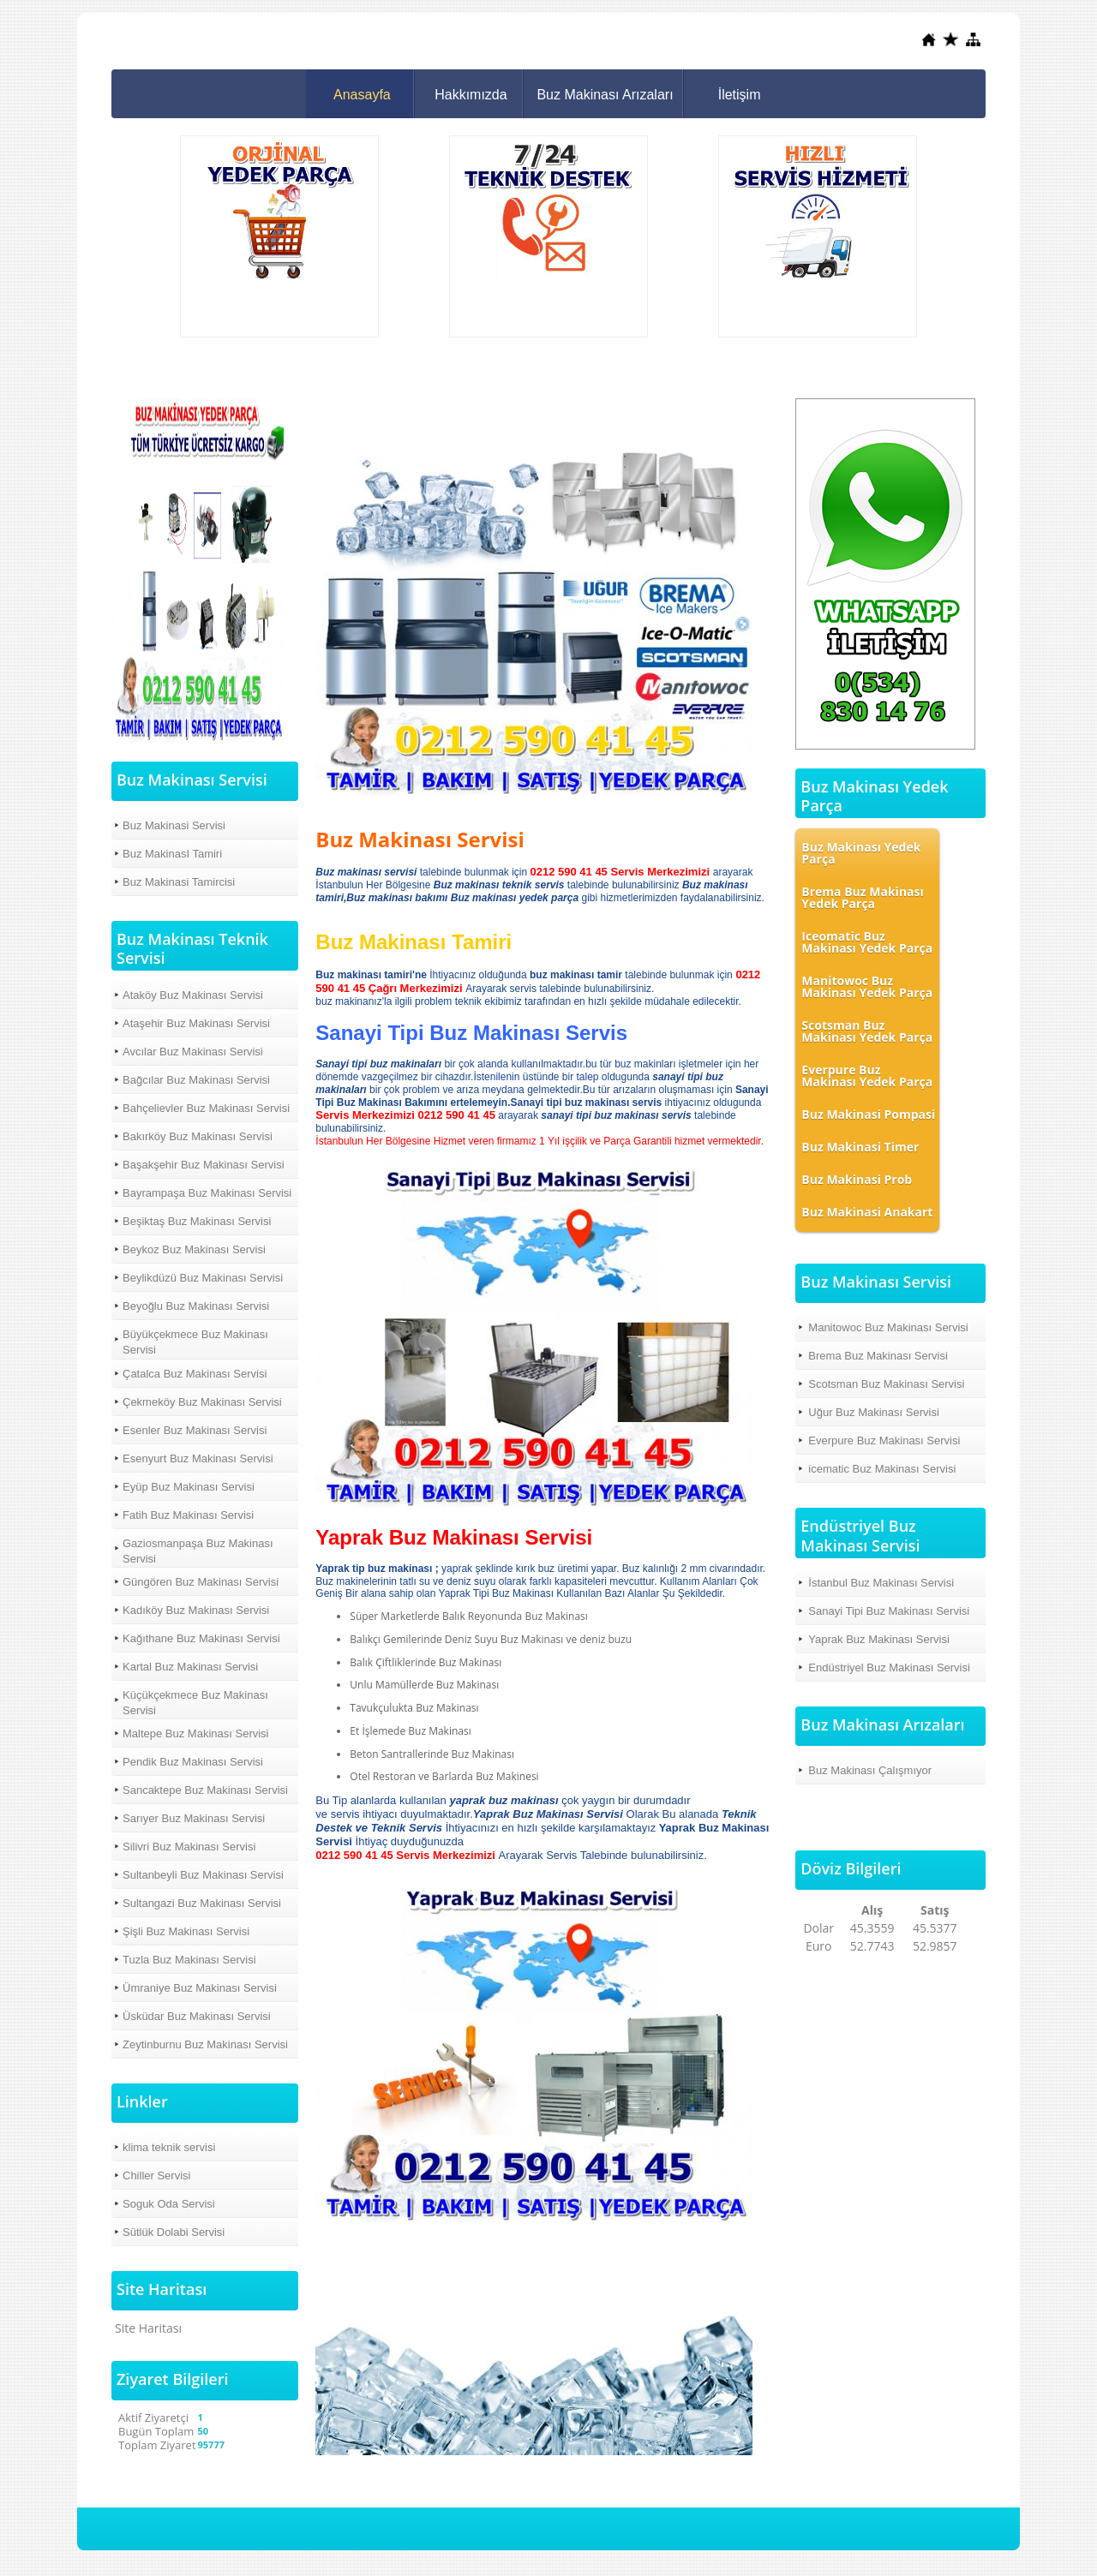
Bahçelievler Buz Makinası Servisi (206, 1108)
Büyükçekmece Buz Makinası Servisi (195, 1342)
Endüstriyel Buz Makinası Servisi (889, 1667)
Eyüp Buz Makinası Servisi (189, 1486)
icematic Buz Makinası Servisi (882, 1468)
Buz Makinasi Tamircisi (179, 882)
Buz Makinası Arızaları (605, 94)
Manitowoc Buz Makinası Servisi (888, 1327)
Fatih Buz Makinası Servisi (188, 1515)
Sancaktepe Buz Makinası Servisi (205, 1790)
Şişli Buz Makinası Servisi (186, 1931)
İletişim (739, 94)
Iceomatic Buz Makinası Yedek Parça (866, 942)
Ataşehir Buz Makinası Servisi (196, 1023)
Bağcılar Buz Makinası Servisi (196, 1079)
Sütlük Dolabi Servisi (174, 2232)
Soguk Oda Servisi (169, 2203)
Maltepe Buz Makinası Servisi (196, 1733)
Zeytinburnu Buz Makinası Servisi (205, 2044)
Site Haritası (148, 2328)
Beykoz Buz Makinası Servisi (194, 1249)
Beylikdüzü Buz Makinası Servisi (203, 1277)
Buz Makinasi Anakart (866, 1212)
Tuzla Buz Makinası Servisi (189, 1959)
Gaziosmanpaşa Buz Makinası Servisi (198, 1551)
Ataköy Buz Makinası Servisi (193, 995)
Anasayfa (362, 94)
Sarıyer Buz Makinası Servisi (194, 1818)
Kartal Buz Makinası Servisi (190, 1666)
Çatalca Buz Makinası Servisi (195, 1373)
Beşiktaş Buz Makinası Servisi (197, 1221)
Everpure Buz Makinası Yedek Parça (866, 1075)
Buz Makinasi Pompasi (868, 1114)
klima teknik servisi (169, 2147)
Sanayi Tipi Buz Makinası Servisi (888, 1611)
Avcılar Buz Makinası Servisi (193, 1051)
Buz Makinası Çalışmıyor (870, 1770)
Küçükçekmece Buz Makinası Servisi (195, 1702)
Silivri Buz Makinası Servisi (189, 1846)
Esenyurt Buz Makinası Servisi (198, 1458)
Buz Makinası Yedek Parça (860, 853)
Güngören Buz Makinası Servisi (201, 1581)
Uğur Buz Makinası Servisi (873, 1412)
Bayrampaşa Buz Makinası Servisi (207, 1192)
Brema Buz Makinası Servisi (878, 1355)
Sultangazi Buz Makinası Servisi (202, 1903)
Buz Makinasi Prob (856, 1179)
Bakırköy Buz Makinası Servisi (198, 1136)
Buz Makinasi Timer (860, 1147)
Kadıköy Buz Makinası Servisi (196, 1610)
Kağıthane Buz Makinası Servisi (201, 1638)
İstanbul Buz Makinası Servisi (881, 1582)
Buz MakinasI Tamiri (172, 853)
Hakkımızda (471, 94)
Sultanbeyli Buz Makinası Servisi (203, 1874)
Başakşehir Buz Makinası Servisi (204, 1164)
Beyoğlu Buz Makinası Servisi (196, 1306)
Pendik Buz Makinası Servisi (193, 1761)
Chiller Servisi (156, 2175)
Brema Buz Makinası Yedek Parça (862, 897)
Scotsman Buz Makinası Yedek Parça (866, 1031)
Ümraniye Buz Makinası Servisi (200, 1987)
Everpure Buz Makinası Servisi (884, 1440)
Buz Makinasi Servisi (174, 825)
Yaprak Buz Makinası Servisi (879, 1639)
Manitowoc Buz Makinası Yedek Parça (866, 986)
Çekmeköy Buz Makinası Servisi (202, 1402)
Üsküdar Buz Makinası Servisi (197, 2016)
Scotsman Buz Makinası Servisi (886, 1384)
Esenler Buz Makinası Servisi (195, 1430)
